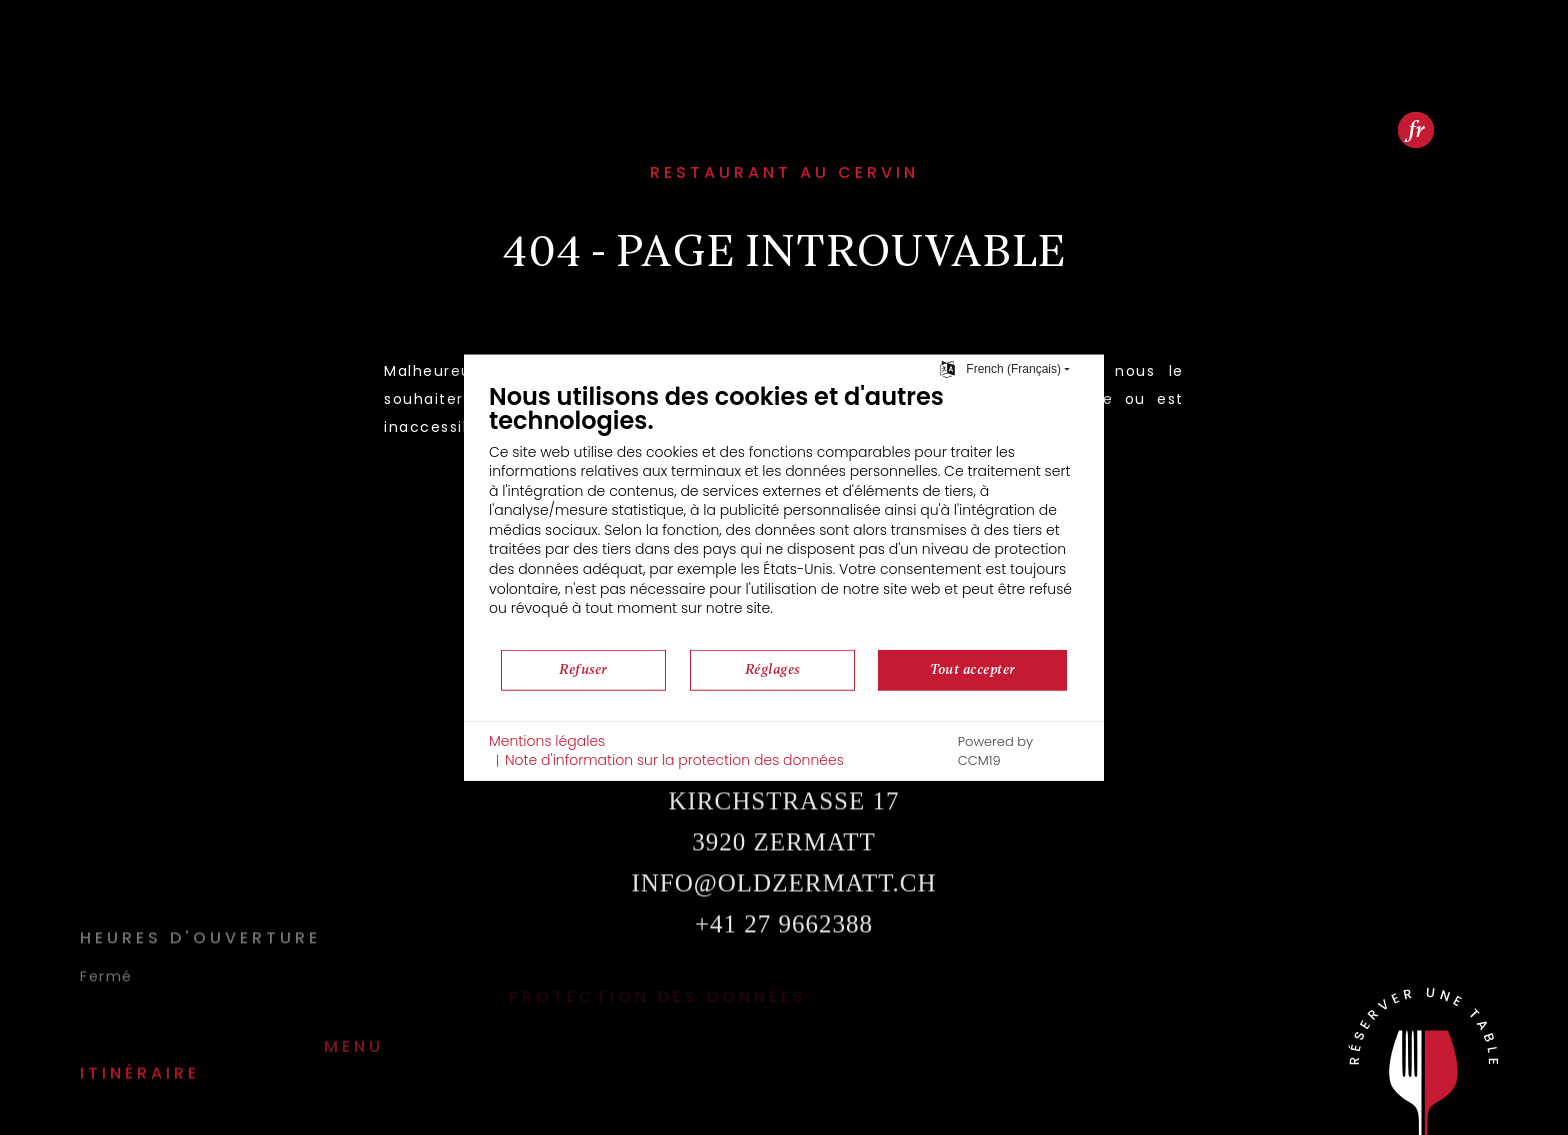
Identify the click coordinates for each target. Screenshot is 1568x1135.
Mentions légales (547, 741)
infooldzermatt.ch (783, 916)
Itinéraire (140, 1039)
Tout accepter (973, 669)
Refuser (583, 669)
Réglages (772, 669)
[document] (784, 514)
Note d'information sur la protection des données (674, 760)
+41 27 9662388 (784, 957)
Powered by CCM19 (995, 751)
